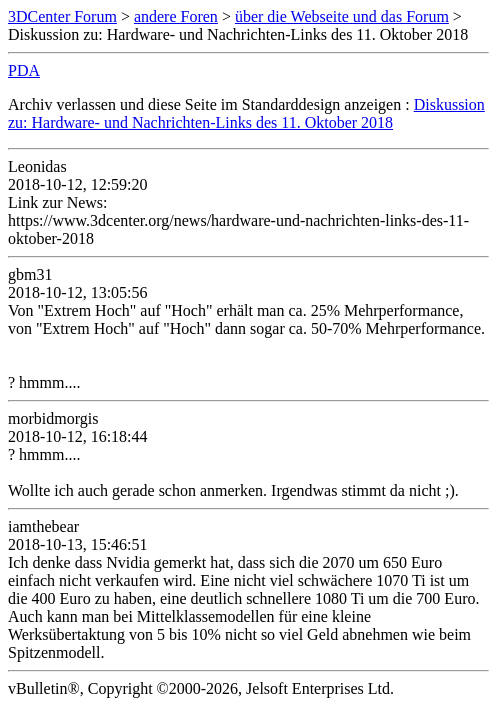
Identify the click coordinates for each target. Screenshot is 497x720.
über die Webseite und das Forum (342, 16)
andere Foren (176, 16)
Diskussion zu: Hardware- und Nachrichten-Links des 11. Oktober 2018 (246, 113)
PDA (24, 70)
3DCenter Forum (62, 16)
